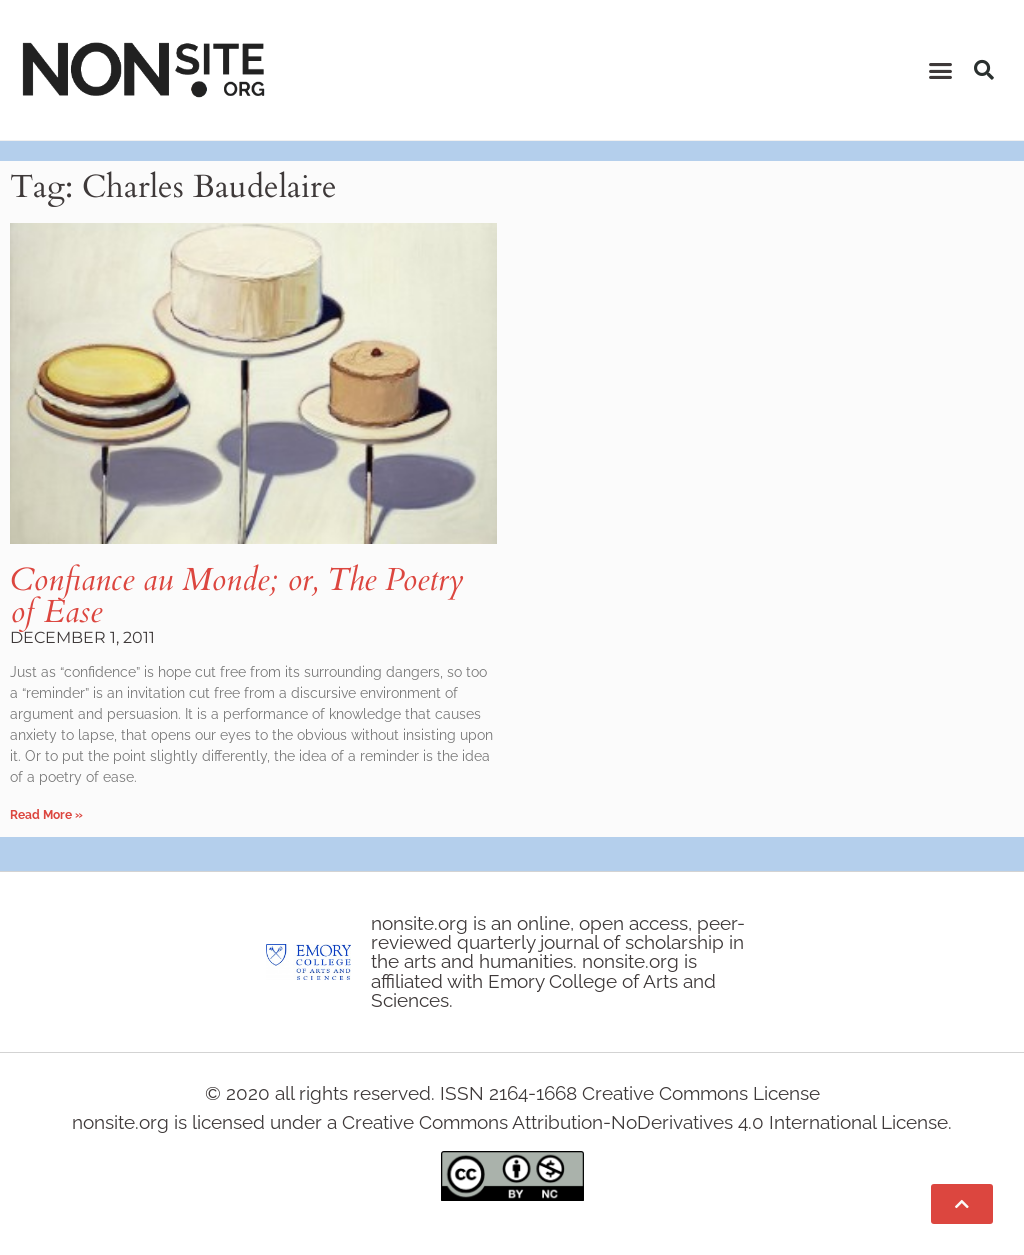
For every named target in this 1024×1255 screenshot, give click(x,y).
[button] (941, 70)
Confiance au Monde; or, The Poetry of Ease (237, 596)
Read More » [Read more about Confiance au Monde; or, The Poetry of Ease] (46, 815)
